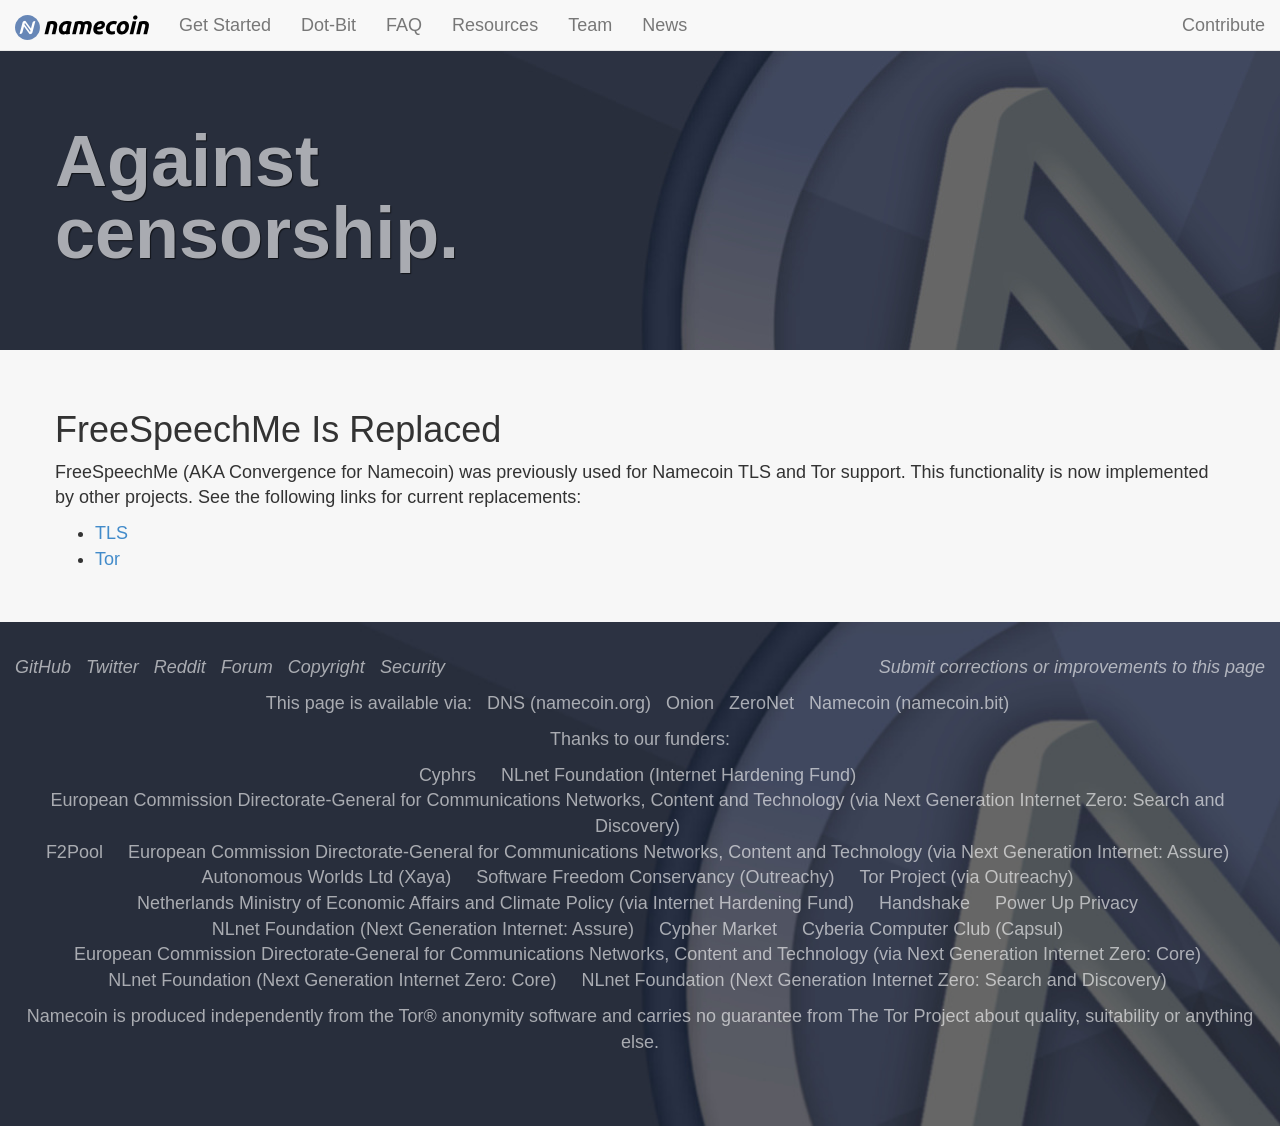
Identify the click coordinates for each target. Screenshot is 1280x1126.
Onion (690, 703)
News (664, 25)
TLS (111, 533)
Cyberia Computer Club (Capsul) (932, 929)
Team (590, 25)
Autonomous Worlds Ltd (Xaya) (326, 877)
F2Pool (74, 852)
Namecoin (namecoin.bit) (909, 703)
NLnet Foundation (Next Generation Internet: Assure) (423, 929)
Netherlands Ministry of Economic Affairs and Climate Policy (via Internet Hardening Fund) (495, 903)
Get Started (225, 25)
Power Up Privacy (1066, 903)
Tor (107, 559)
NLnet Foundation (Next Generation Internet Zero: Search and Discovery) (873, 980)
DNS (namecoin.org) (569, 703)
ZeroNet (761, 703)
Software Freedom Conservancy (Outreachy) (655, 877)
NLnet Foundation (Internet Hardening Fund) (678, 775)
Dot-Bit (328, 25)
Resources (495, 25)
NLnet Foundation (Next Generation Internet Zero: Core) (332, 980)
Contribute (1223, 25)
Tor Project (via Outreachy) (966, 877)
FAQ (404, 25)
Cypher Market (718, 929)
